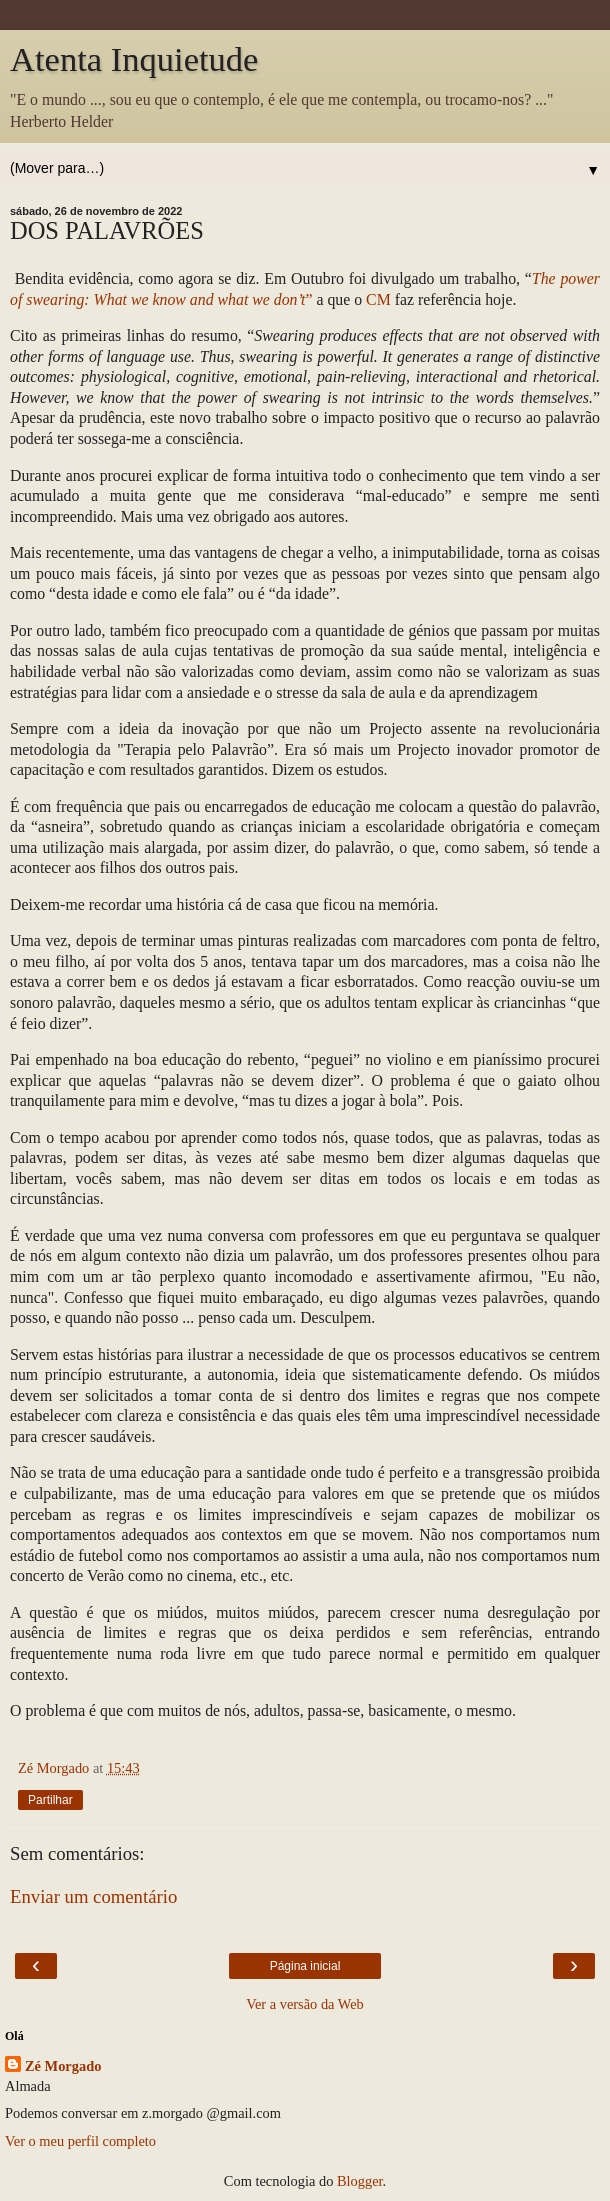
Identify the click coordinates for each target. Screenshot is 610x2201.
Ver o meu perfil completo (80, 2141)
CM (378, 299)
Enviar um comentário (93, 1896)
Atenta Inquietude (134, 59)
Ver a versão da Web (305, 2004)
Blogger (360, 2181)
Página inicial (305, 1966)
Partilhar (50, 1800)
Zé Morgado (63, 2066)
